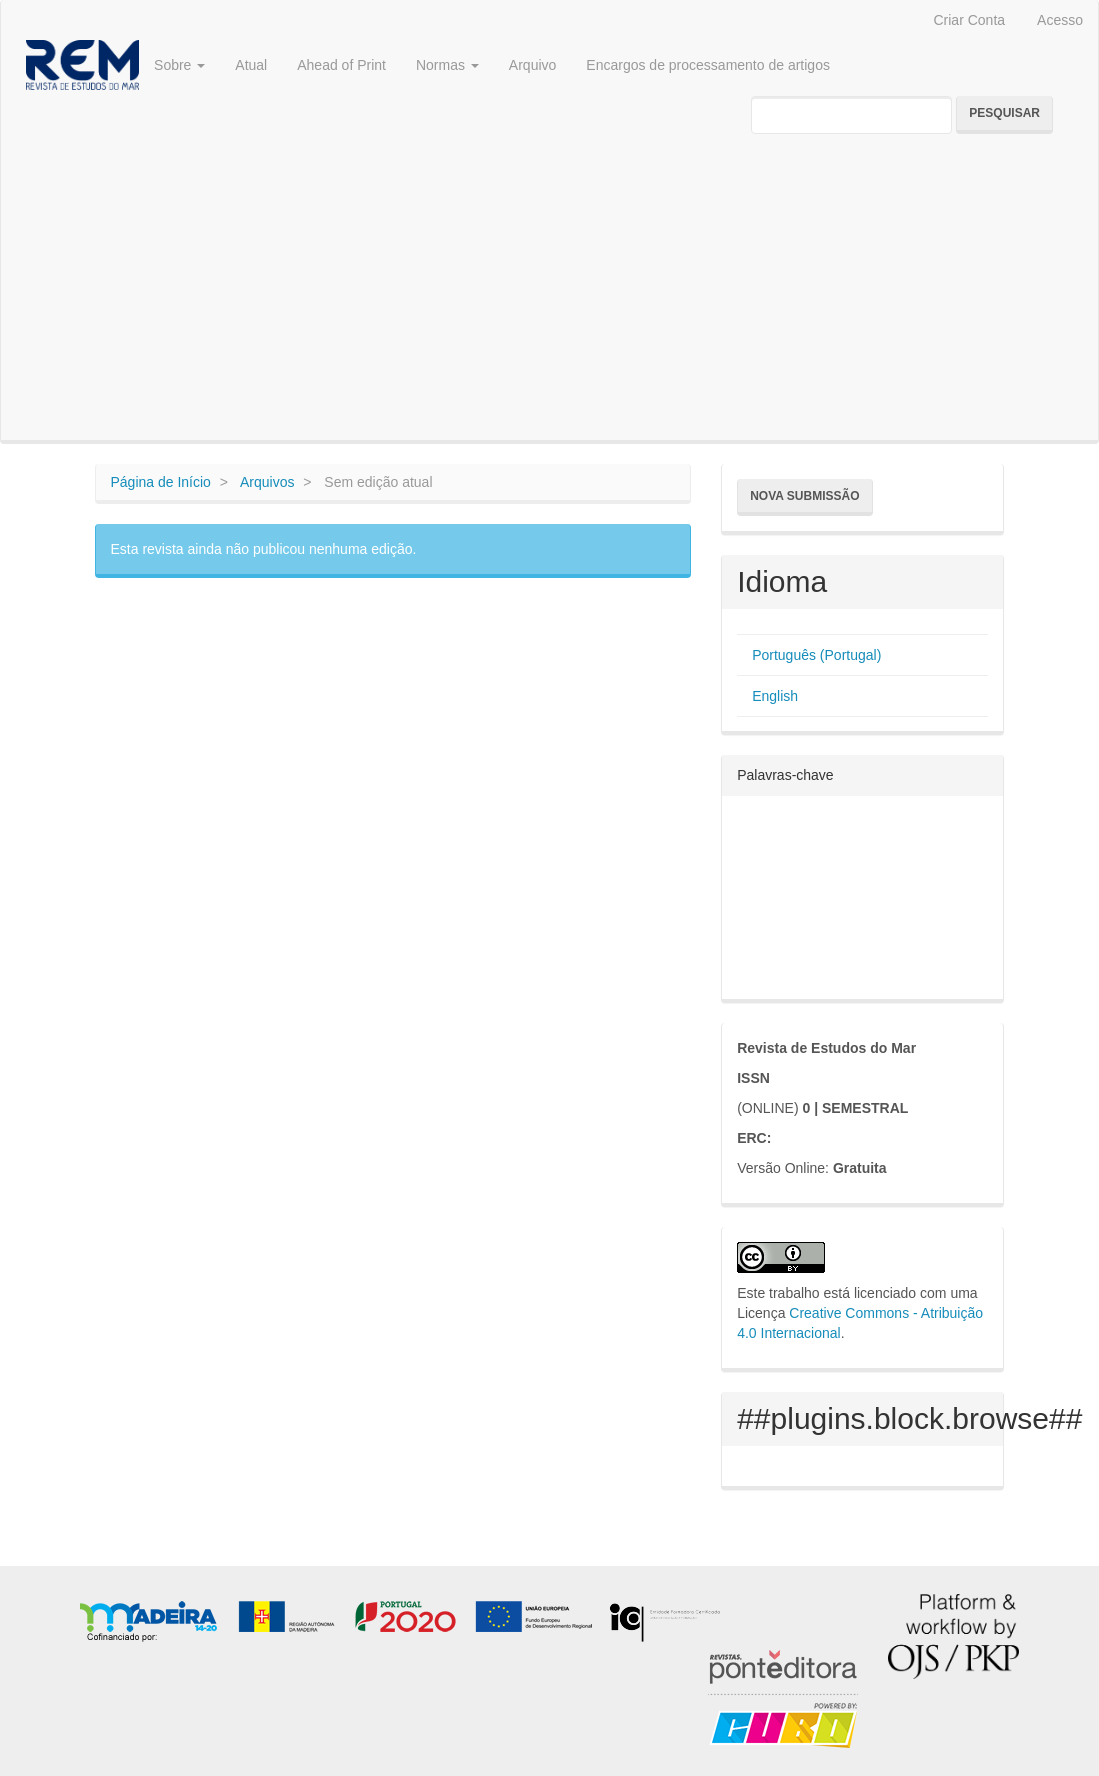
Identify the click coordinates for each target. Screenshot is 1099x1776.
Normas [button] (447, 65)
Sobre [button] (179, 65)
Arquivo (532, 65)
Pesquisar (1004, 113)
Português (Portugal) (816, 655)
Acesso (1060, 20)
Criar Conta (969, 20)
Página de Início (161, 482)
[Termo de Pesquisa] (851, 115)
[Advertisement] (549, 290)
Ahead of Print (341, 65)
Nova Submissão (804, 496)
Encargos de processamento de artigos (708, 65)
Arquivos (267, 482)
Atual (251, 65)
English (775, 696)
